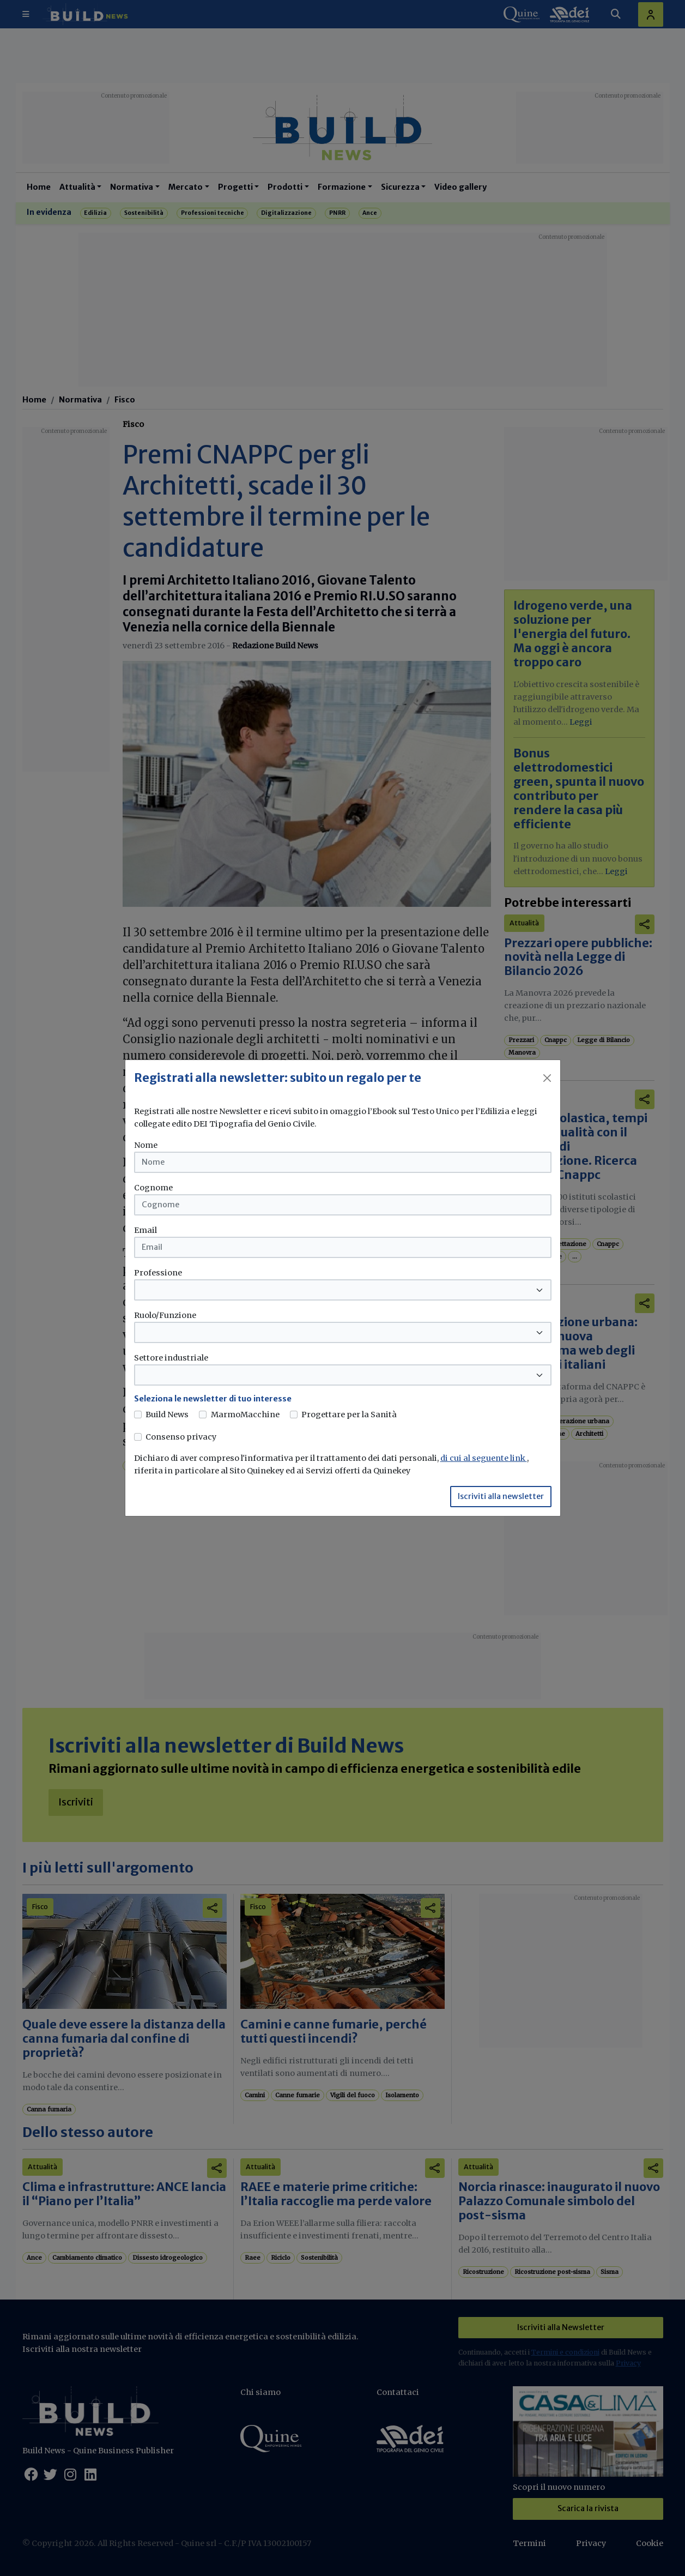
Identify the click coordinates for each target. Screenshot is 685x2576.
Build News (167, 1414)
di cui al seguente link (483, 1458)
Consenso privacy (181, 1437)
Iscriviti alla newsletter (501, 1496)
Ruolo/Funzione (165, 1315)
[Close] (547, 1078)
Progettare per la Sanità (349, 1414)
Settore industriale (171, 1358)
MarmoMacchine (245, 1414)
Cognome (153, 1188)
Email (145, 1230)
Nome (145, 1145)
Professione (158, 1273)
